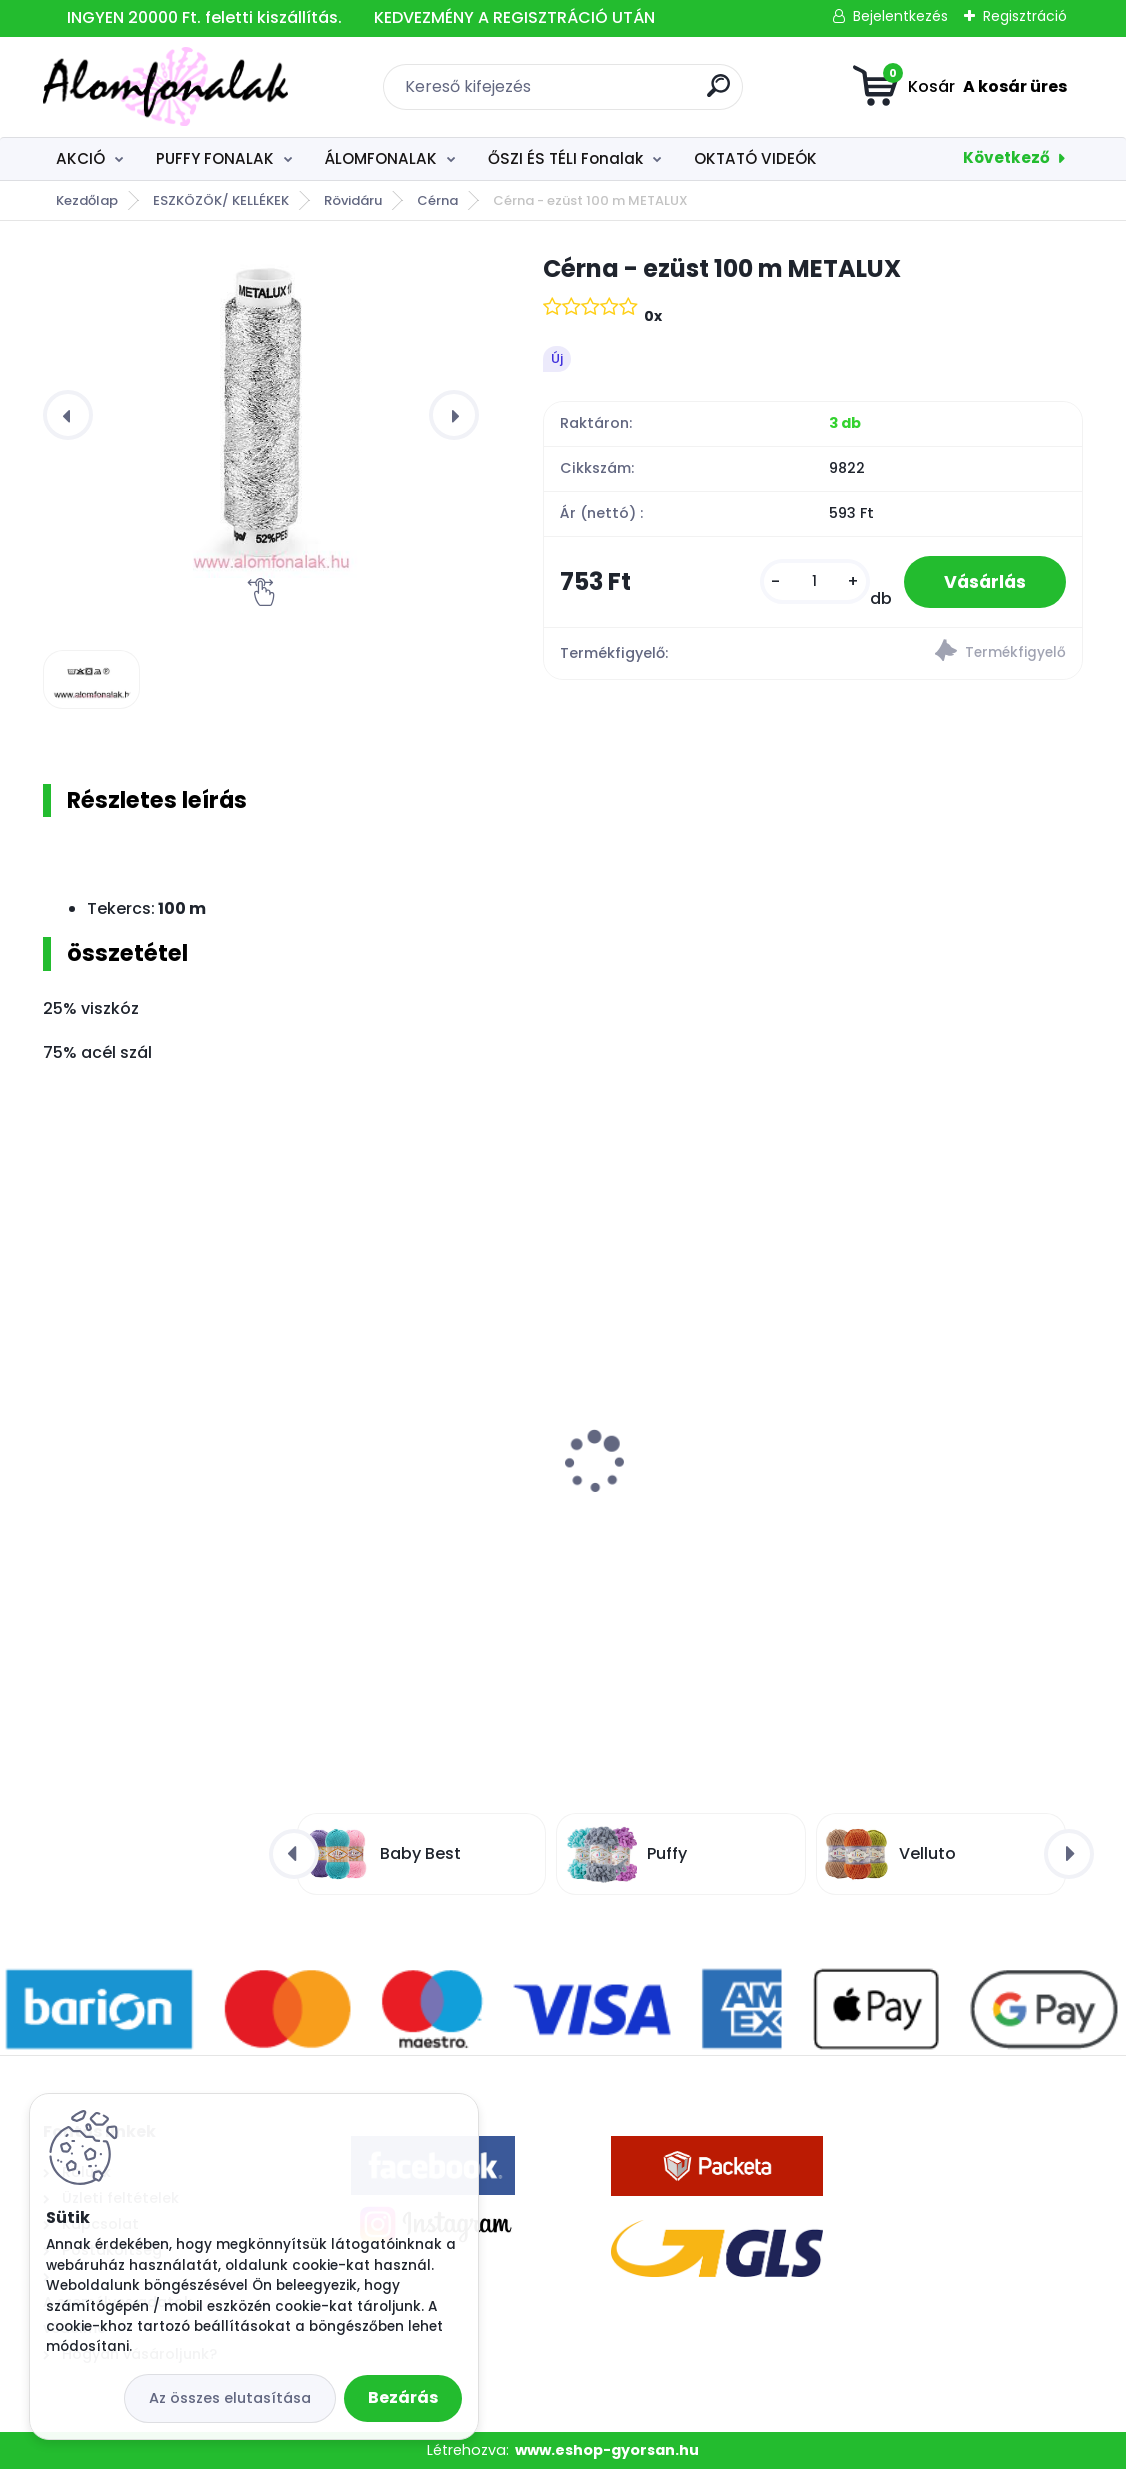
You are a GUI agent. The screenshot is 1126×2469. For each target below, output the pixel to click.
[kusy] (815, 581)
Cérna (437, 200)
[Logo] (165, 87)
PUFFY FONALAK (215, 158)
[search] (718, 93)
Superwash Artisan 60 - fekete (878, 1491)
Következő (1006, 157)
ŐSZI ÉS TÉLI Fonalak (565, 158)
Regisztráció (1025, 16)
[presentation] (68, 415)
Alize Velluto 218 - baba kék (161, 1491)
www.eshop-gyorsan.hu (607, 2450)
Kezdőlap (87, 200)
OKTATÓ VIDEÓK (755, 158)
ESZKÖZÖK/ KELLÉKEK (221, 200)
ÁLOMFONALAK (380, 158)
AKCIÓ (80, 158)
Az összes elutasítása (230, 2398)
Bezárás (403, 2397)
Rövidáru (353, 200)
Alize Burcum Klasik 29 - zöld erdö (539, 1491)
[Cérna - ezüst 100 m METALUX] (261, 414)
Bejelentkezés (900, 16)
